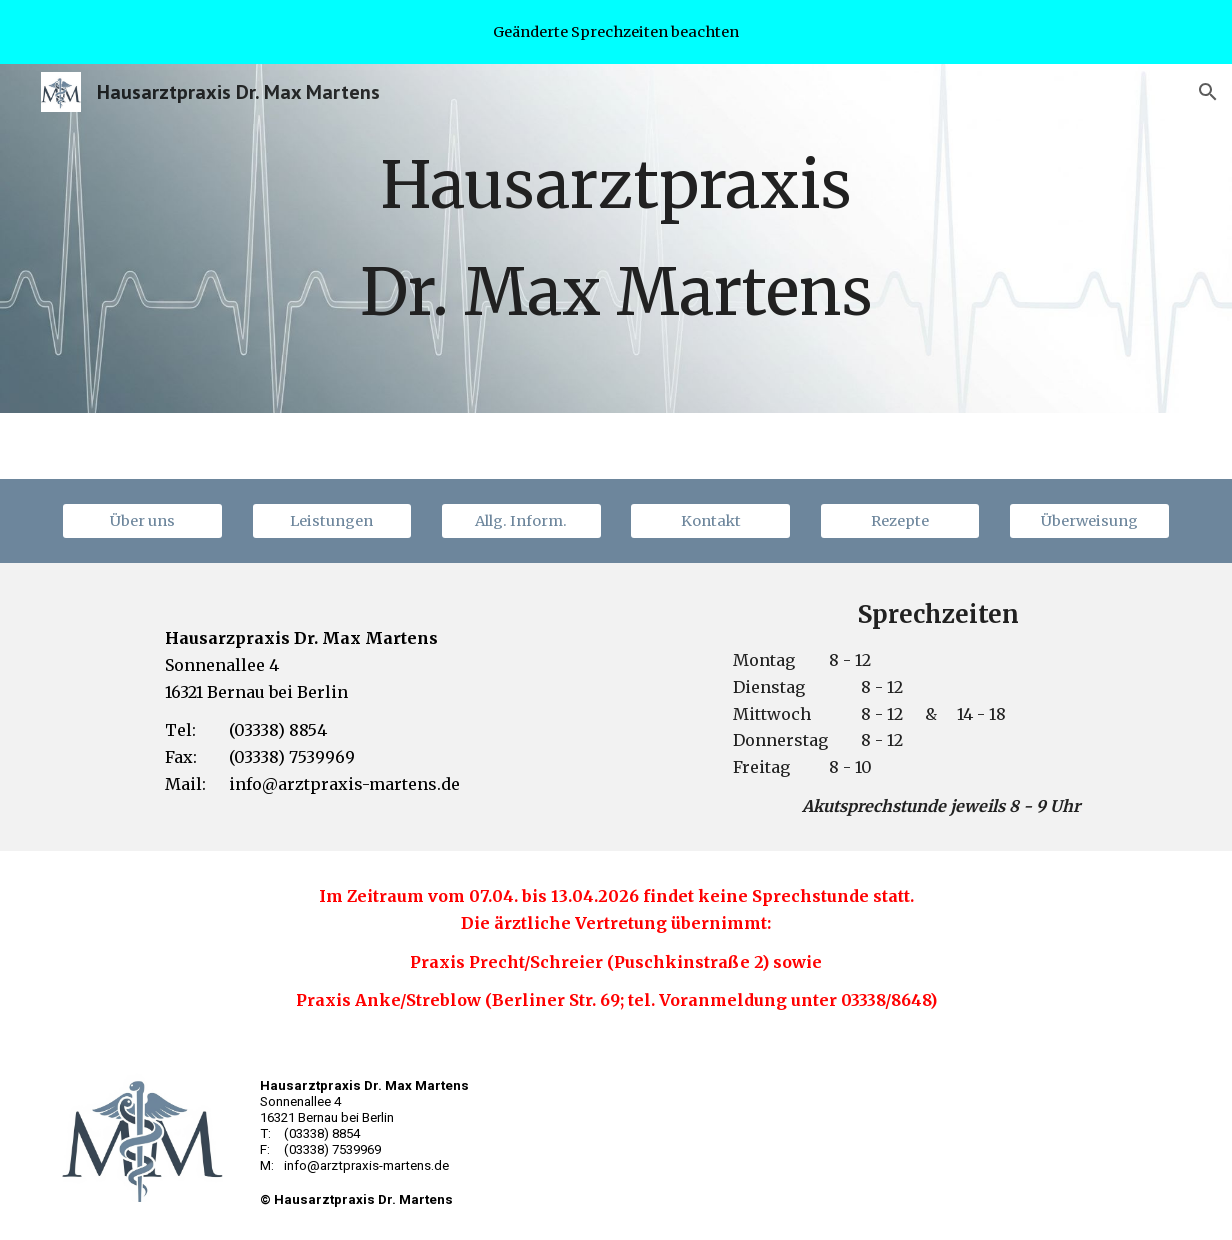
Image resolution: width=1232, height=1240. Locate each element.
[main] (616, 238)
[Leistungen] (332, 521)
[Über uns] (142, 521)
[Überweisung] (1089, 521)
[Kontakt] (710, 521)
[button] (1208, 92)
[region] (616, 32)
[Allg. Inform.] (521, 521)
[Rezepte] (900, 521)
